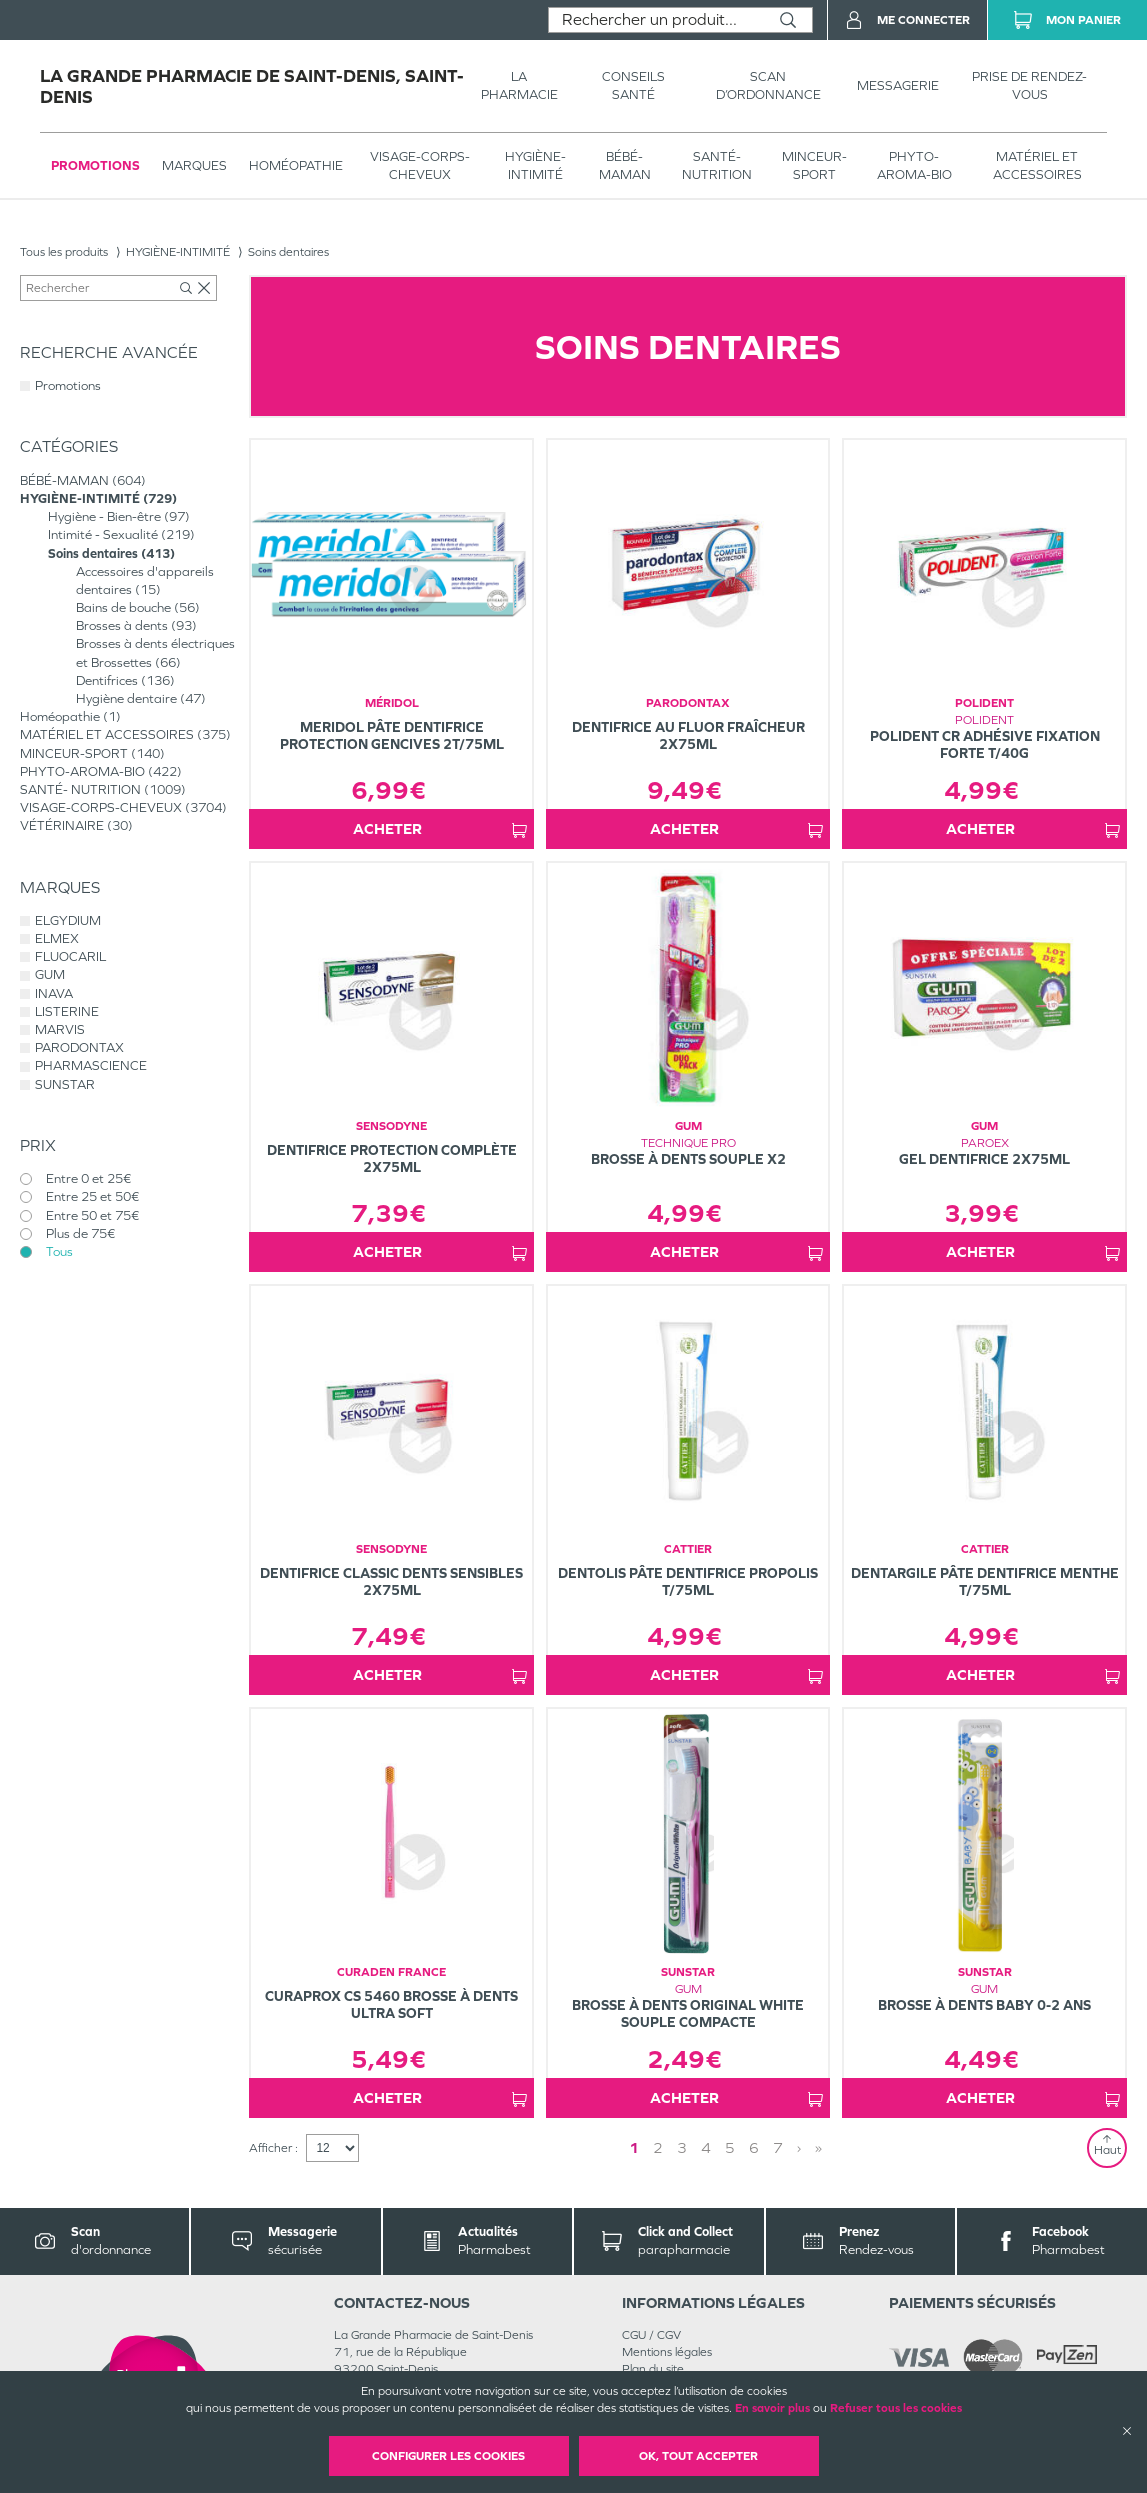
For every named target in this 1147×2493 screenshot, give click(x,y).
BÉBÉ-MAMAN (625, 165)
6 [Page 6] (754, 2147)
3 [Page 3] (682, 2147)
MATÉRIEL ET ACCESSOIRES (1037, 165)
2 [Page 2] (658, 2147)
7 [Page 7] (778, 2147)
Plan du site (653, 2369)
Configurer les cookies (448, 2456)
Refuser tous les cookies (896, 2408)
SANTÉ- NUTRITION (717, 165)
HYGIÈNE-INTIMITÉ (535, 165)
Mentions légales (667, 2352)
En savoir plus (772, 2408)
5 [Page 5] (730, 2147)
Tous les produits (64, 252)
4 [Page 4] (706, 2147)
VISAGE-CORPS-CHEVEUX (420, 165)
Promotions (95, 165)
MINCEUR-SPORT (814, 165)
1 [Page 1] (634, 2147)
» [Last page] (818, 2147)
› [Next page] (799, 2147)
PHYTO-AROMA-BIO (914, 165)
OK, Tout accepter (698, 2456)
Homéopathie (296, 165)
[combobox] (656, 20)
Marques (194, 165)
